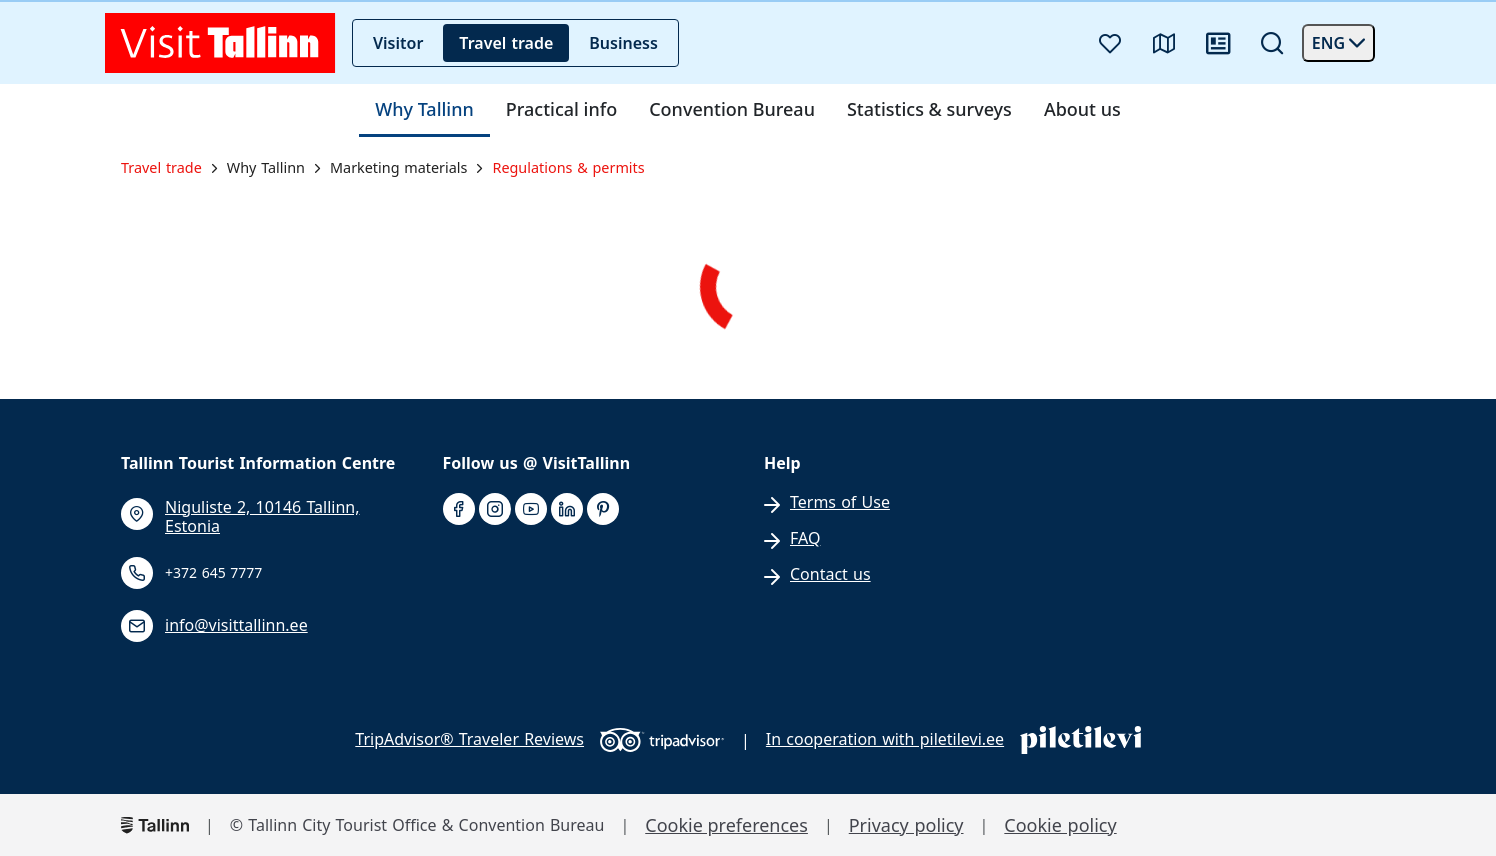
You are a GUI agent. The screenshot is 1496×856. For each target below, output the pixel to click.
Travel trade (506, 43)
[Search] (1272, 43)
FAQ (805, 538)
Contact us (830, 574)
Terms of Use (840, 502)
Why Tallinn (424, 110)
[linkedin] (567, 510)
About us (1082, 110)
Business (623, 43)
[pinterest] (603, 510)
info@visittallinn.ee (236, 625)
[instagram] (495, 510)
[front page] (220, 43)
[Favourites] (1110, 43)
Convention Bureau (732, 110)
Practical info (561, 110)
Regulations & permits (568, 168)
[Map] (1164, 43)
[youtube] (531, 510)
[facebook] (459, 510)
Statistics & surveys (929, 110)
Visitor (398, 43)
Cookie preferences (726, 825)
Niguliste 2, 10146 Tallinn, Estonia (262, 517)
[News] (1218, 43)
